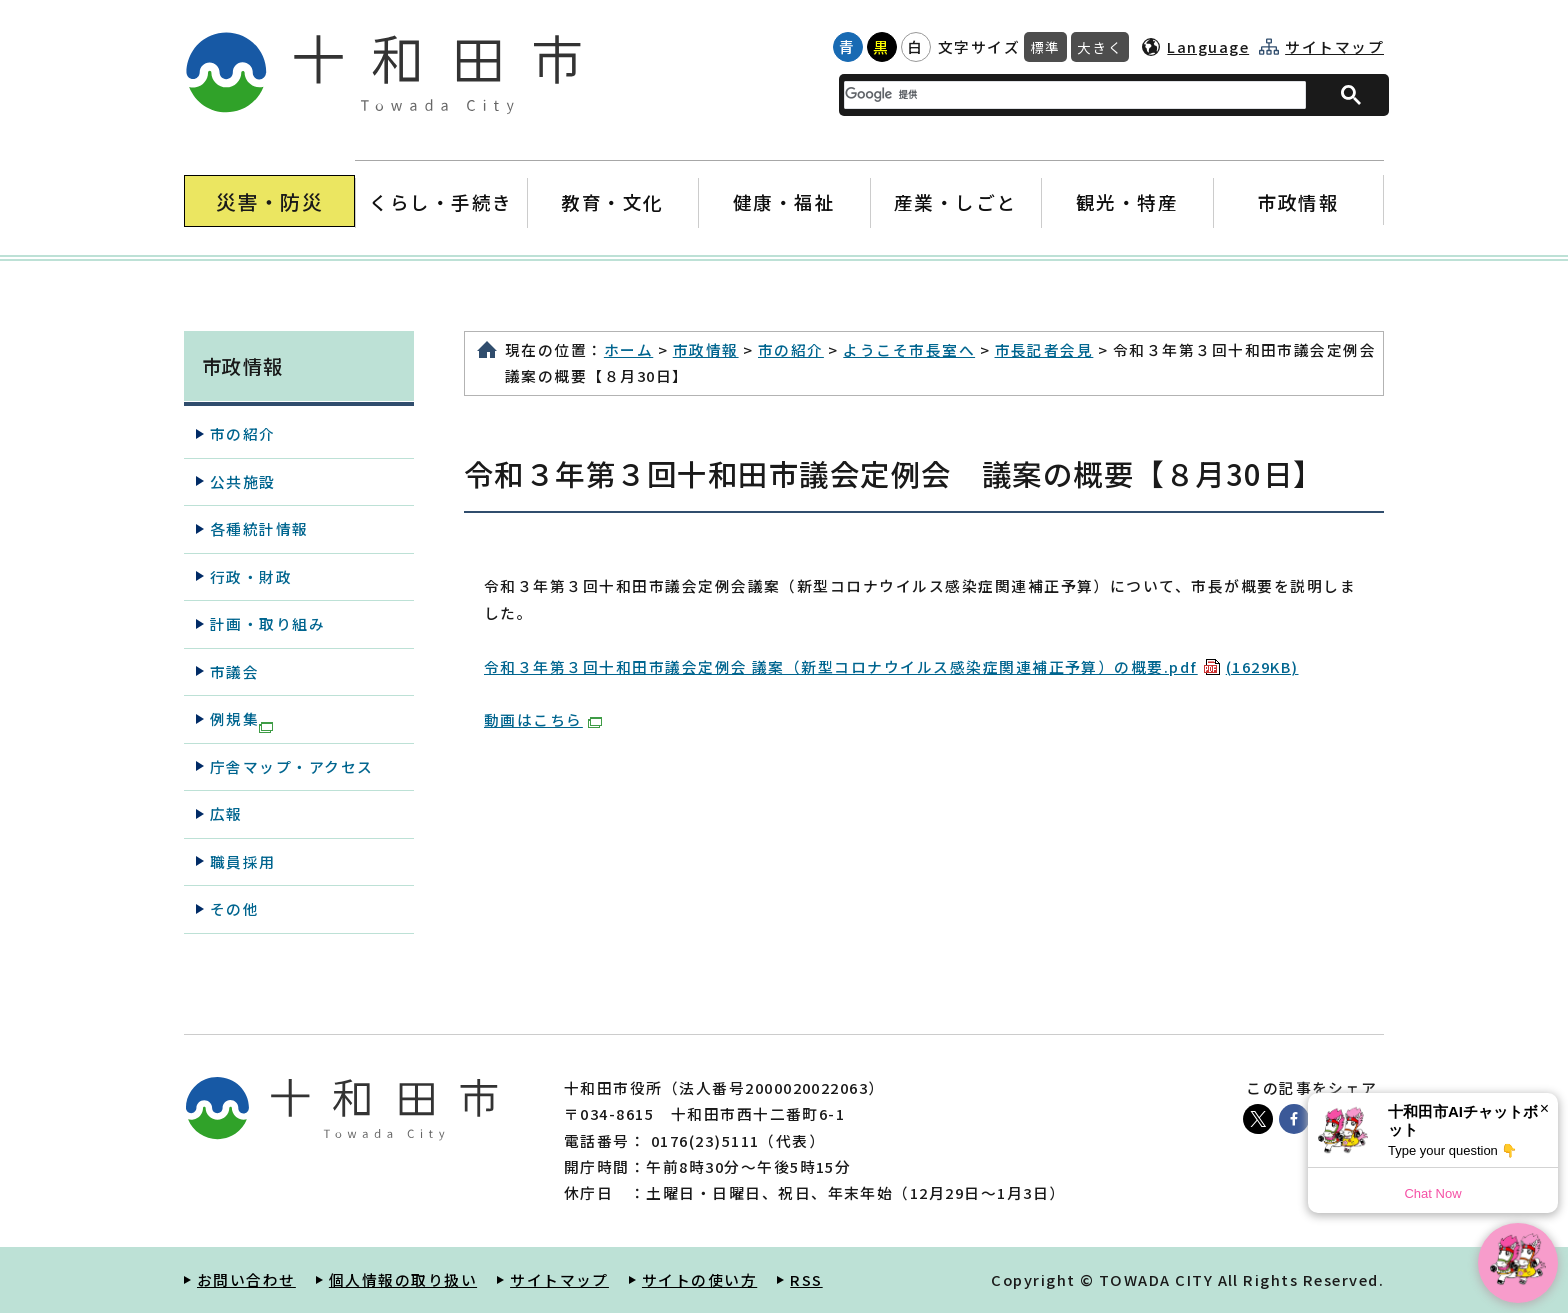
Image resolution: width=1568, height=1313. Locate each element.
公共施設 (243, 481)
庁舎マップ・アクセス (292, 766)
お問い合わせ (246, 1279)
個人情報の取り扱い (403, 1279)
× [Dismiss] (1544, 1108)
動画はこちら (543, 719)
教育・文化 (612, 201)
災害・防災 (269, 201)
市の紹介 (791, 349)
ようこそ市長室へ (909, 349)
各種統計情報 (259, 528)
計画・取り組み (267, 623)
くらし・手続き (441, 201)
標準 (1045, 47)
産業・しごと (955, 201)
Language (1208, 46)
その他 (234, 908)
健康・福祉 (783, 201)
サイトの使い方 (699, 1279)
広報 (226, 813)
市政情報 (1298, 201)
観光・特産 (1126, 201)
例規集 (241, 720)
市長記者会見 (1044, 349)
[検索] (1063, 94)
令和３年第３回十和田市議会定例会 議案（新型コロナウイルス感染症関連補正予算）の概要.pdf (891, 666)
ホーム (628, 349)
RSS (806, 1279)
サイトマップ (1334, 47)
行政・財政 (251, 576)
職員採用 (243, 861)
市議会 (234, 671)
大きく (1100, 47)
